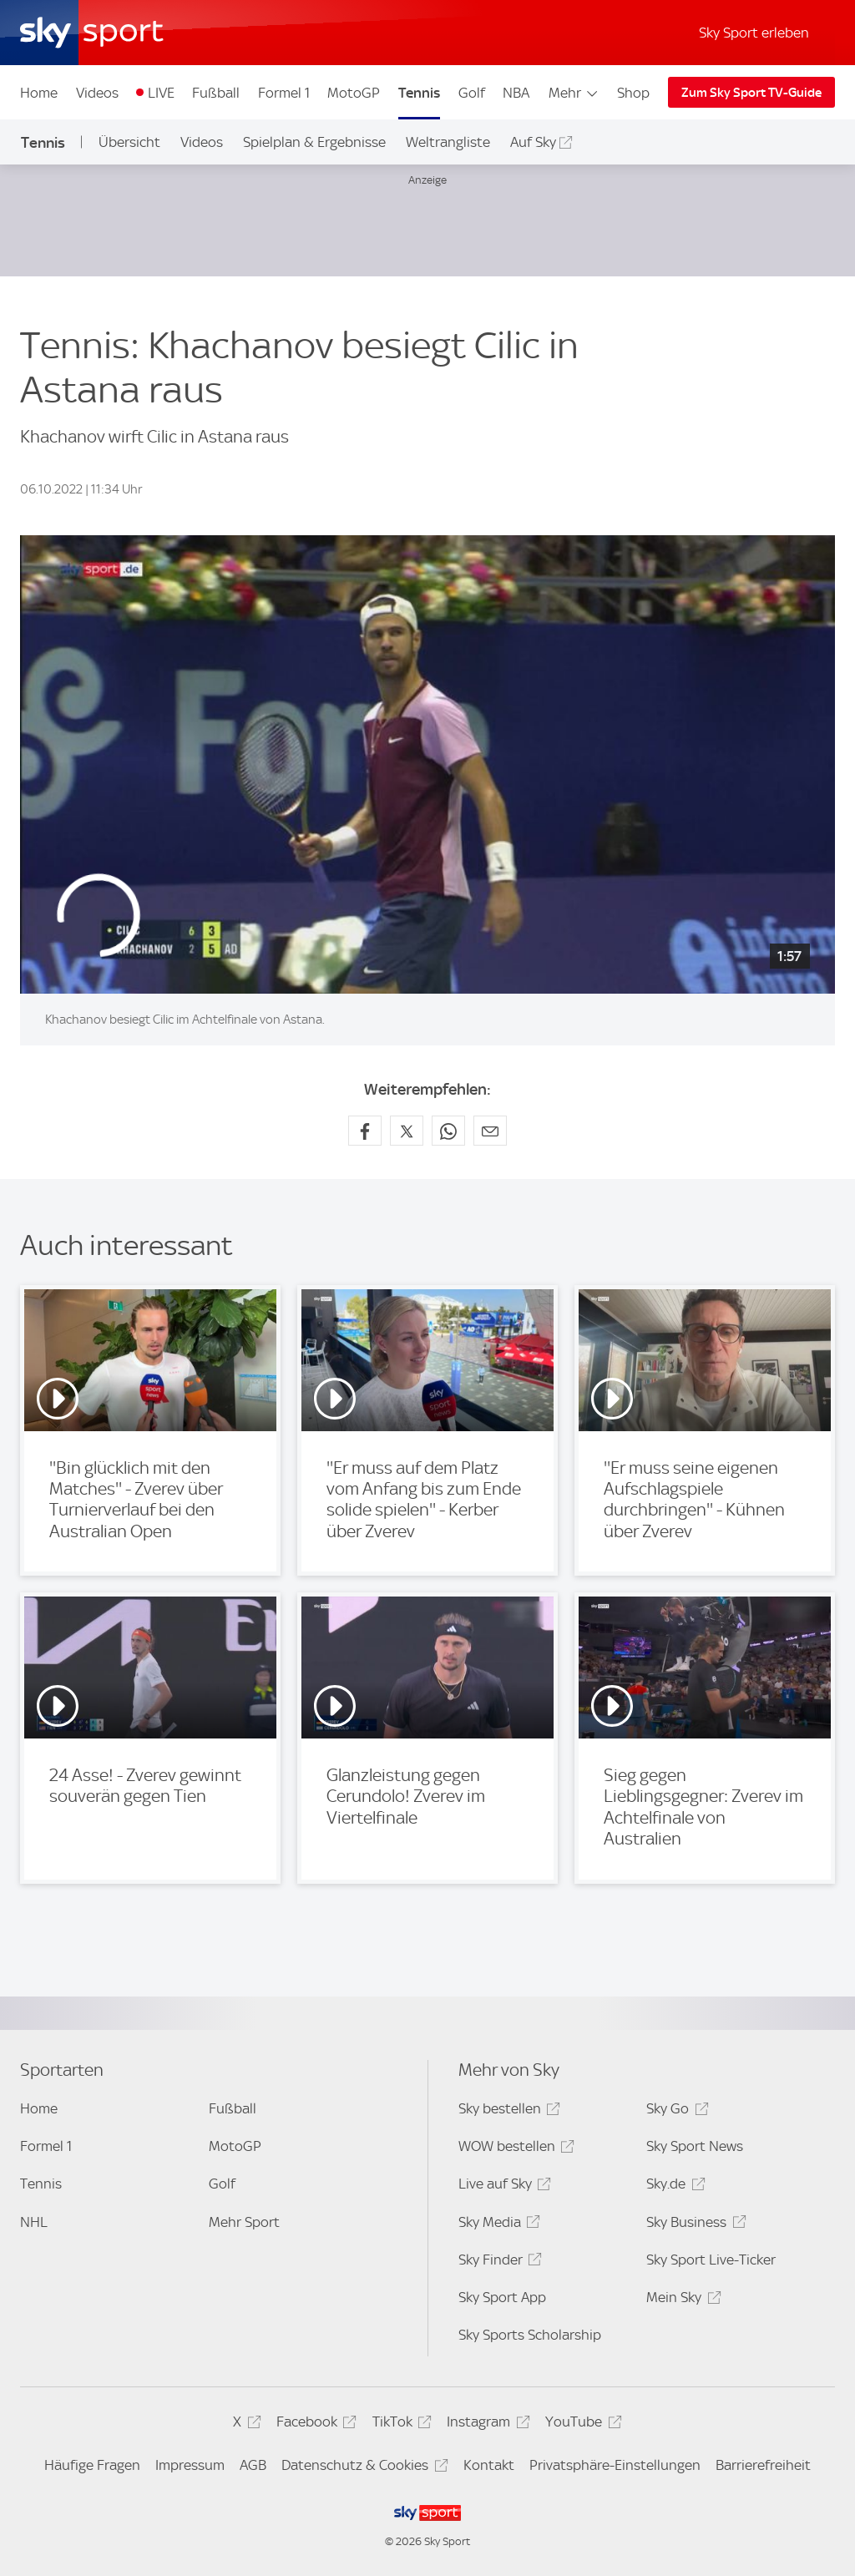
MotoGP (353, 92)
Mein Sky (681, 2300)
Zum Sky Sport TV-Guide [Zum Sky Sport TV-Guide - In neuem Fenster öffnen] (751, 92)
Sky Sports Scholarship (529, 2334)
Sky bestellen (506, 2111)
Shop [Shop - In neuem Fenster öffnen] (633, 92)
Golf (471, 92)
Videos (97, 92)
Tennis (419, 92)
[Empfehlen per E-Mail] (490, 1131)
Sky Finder (497, 2262)
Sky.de (673, 2186)
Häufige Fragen (92, 2465)
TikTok (399, 2424)
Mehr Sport (244, 2222)
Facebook (314, 2424)
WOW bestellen (513, 2149)
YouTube (580, 2424)
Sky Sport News (694, 2146)
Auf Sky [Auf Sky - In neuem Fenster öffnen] (533, 142)
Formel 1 (284, 92)
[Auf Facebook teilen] (365, 1131)
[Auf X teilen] (406, 1131)
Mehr (574, 92)
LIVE (161, 92)
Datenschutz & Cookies (362, 2468)
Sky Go (674, 2111)
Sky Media (496, 2225)
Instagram (485, 2424)
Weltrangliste (448, 142)
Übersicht (129, 142)
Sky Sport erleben (754, 32)
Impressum (190, 2465)
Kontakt (488, 2465)
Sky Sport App (502, 2297)
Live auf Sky (502, 2186)
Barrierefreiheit (763, 2465)
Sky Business (693, 2225)
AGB (253, 2465)
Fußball (216, 92)
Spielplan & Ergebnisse (314, 142)
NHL (34, 2222)
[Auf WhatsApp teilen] (448, 1131)
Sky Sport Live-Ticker (711, 2259)
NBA (516, 92)
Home (39, 92)
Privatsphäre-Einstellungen (615, 2465)
